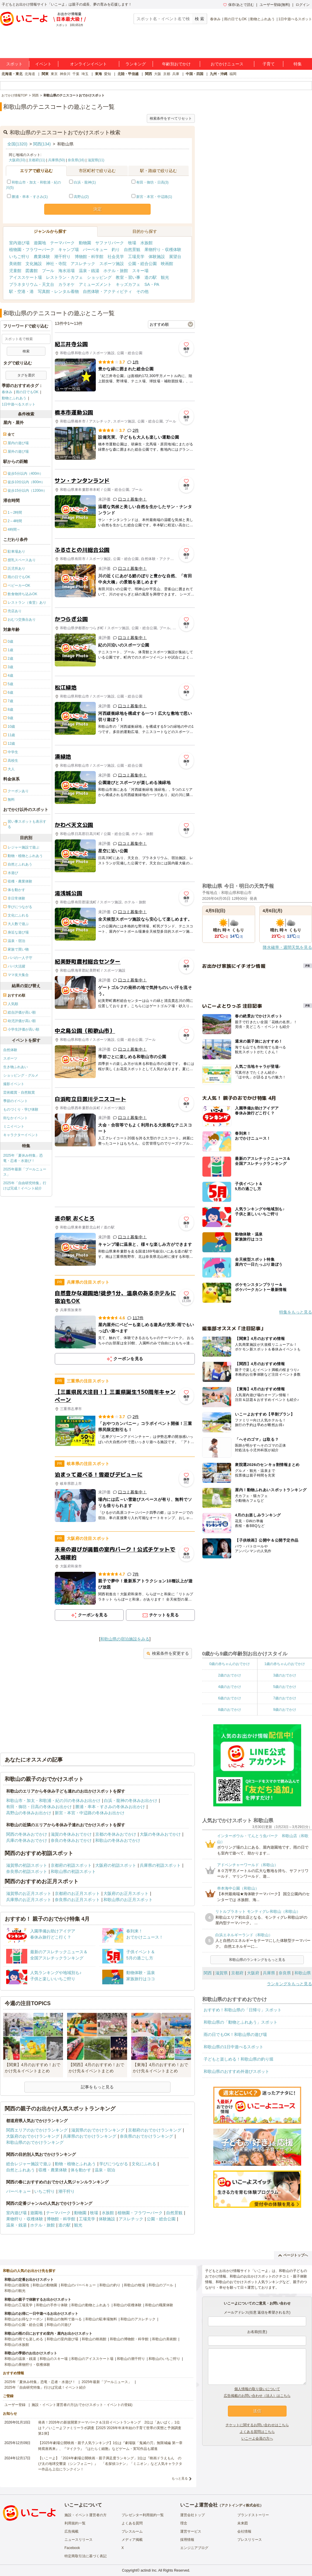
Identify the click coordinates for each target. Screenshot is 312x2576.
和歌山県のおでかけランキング (35, 2142)
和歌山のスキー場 (54, 2359)
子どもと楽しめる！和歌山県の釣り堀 (238, 2059)
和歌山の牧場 (134, 2285)
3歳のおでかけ (284, 1675)
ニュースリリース (78, 2540)
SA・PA (151, 284)
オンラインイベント (88, 64)
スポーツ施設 (111, 263)
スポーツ (10, 1058)
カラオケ (66, 284)
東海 (98, 74)
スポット (14, 64)
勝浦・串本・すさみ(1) (30, 197)
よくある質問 (132, 2523)
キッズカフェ (128, 284)
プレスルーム (132, 2531)
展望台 (175, 256)
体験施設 (157, 256)
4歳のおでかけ (229, 1687)
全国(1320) (17, 144)
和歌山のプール (161, 2285)
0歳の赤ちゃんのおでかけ (229, 1664)
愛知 (107, 74)
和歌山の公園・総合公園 (23, 2325)
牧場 (132, 242)
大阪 (157, 74)
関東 (45, 74)
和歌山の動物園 (45, 2285)
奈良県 (285, 1973)
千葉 (75, 74)
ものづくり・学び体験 (20, 1109)
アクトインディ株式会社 (240, 2505)
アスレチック (83, 263)
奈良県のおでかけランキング (146, 2136)
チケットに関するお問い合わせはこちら (257, 2425)
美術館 (15, 263)
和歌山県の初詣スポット (73, 1871)
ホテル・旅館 (115, 270)
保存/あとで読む (238, 5)
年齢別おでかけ (176, 64)
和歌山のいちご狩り (164, 2359)
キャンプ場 (68, 249)
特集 (298, 64)
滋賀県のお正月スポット (28, 1893)
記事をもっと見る (97, 2087)
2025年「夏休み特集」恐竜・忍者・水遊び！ (23, 1158)
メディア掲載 (132, 2540)
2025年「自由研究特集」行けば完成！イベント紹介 (24, 1185)
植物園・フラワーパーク (31, 249)
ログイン (303, 5)
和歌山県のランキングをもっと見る (257, 1960)
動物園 (85, 242)
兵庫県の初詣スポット (160, 1865)
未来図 (242, 2523)
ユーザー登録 (14, 2405)
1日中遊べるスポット (295, 19)
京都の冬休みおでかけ (115, 1834)
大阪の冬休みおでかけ (160, 1834)
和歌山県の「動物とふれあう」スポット (240, 2022)
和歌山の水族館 (16, 2345)
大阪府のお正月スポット (126, 1893)
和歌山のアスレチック (138, 2319)
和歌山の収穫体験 (127, 2305)
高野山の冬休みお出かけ (28, 1812)
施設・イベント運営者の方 (85, 2515)
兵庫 (175, 74)
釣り (116, 249)
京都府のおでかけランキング (154, 2130)
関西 (148, 74)
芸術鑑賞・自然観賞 (19, 1092)
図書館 (31, 270)
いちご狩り (19, 256)
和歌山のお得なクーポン (23, 2319)
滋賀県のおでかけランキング (98, 2130)
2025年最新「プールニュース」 (24, 1172)
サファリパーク (109, 242)
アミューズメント (95, 284)
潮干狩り (62, 256)
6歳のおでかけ (229, 1698)
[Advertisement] (125, 1182)
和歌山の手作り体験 (52, 2305)
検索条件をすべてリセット (171, 118)
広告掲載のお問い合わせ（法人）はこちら (257, 2396)
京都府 (237, 1973)
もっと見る (180, 2478)
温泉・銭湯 (89, 270)
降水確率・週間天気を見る (287, 947)
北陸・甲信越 (128, 74)
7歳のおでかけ (284, 1698)
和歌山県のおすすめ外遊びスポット (236, 2071)
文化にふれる (144, 2163)
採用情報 (187, 2540)
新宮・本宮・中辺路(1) (154, 197)
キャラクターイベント (20, 1135)
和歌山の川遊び (59, 2325)
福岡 (232, 74)
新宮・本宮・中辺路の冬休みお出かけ (90, 1812)
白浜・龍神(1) (85, 182)
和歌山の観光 (14, 2291)
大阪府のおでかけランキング (32, 2136)
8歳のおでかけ (229, 1710)
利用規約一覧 (75, 2523)
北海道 (30, 74)
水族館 (146, 242)
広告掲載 (71, 2531)
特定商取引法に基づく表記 (85, 2556)
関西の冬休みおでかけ (26, 1834)
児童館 (15, 270)
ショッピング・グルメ (20, 1075)
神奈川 (65, 74)
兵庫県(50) (56, 160)
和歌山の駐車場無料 (101, 2319)
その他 (142, 291)
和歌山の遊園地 (16, 2285)
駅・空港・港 (21, 291)
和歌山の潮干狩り (131, 2359)
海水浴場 (66, 270)
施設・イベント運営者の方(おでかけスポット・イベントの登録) (82, 2405)
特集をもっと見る (295, 1312)
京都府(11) (36, 160)
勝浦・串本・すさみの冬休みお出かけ (110, 1806)
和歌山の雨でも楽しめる (23, 2339)
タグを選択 (26, 375)
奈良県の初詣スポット (26, 1871)
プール (48, 270)
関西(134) (42, 144)
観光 (165, 277)
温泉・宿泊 (105, 2170)
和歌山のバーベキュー (78, 2285)
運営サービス (190, 2531)
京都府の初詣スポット (71, 1865)
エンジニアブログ (194, 2548)
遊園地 (40, 242)
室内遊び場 (19, 242)
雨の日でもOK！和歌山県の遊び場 (235, 2034)
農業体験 (42, 256)
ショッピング (99, 277)
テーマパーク (62, 242)
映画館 (167, 263)
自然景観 (132, 249)
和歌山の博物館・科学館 (129, 2339)
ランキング (135, 64)
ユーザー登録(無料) (275, 5)
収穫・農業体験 (52, 2170)
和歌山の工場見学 (18, 2305)
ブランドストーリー (253, 2515)
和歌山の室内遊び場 (62, 2339)
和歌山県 (302, 1973)
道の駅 (150, 277)
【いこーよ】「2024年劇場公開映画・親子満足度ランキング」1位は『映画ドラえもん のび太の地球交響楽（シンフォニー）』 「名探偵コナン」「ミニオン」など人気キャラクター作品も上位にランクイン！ (110, 2463)
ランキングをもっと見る (289, 1983)
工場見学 (136, 256)
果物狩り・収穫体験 (162, 249)
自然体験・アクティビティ (107, 291)
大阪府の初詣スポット (115, 1865)
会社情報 (244, 2531)
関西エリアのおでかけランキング (37, 2130)
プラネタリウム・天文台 (31, 284)
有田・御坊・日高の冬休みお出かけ (39, 1806)
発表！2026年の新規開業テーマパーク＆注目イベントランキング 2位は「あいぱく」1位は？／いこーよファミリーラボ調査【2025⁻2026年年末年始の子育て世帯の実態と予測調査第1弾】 (109, 2428)
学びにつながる (113, 2163)
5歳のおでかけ (284, 1687)
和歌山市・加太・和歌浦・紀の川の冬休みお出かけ (53, 1800)
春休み (215, 19)
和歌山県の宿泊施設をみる (124, 1639)
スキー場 (140, 270)
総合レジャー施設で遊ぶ (28, 2163)
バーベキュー (95, 249)
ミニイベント (13, 1126)
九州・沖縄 (218, 74)
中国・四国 (194, 74)
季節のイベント (15, 1101)
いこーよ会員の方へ (257, 2438)
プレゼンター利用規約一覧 (143, 2515)
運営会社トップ (192, 2515)
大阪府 (253, 1973)
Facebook (72, 2548)
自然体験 (10, 1050)
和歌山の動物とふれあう (90, 2305)
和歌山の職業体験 (159, 2305)
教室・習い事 (128, 277)
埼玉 (84, 74)
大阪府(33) (17, 160)
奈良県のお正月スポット (77, 1899)
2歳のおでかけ (229, 1675)
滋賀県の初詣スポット (26, 1865)
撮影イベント (13, 1084)
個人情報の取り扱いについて (257, 2389)
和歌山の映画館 (94, 2339)
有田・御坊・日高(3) (152, 182)
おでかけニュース (227, 64)
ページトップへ (293, 2255)
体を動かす (81, 2170)
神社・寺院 (56, 263)
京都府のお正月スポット (77, 1893)
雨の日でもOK (235, 19)
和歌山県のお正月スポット (128, 1899)
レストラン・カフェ (64, 277)
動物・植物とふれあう (75, 2163)
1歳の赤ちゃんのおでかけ (284, 1664)
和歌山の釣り (109, 2285)
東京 (54, 74)
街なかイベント (15, 1118)
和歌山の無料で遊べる (64, 2319)
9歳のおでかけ (284, 1710)
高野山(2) (81, 197)
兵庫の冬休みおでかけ (26, 1840)
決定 (97, 209)
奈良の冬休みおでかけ (71, 1840)
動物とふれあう (262, 19)
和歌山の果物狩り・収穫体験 (27, 2365)
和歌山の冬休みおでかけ (117, 1840)
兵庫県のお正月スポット (28, 1899)
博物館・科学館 (89, 256)
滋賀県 (221, 1973)
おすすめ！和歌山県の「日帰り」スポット (243, 2009)
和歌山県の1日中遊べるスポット (233, 2046)
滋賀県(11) (96, 160)
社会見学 (116, 256)
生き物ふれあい (15, 1067)
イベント (43, 64)
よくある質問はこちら (257, 2432)
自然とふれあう (20, 2170)
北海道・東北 (12, 74)
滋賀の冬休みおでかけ (71, 1834)
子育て (268, 64)
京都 (166, 74)
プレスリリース (249, 2540)
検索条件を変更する (167, 1653)
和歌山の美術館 (164, 2339)
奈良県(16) (76, 160)
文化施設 (33, 263)
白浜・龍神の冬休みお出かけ (130, 1800)
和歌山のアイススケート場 (92, 2359)
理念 (183, 2523)
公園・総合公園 (142, 263)
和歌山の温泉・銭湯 (20, 2359)
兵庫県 (269, 1973)
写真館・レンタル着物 (58, 291)
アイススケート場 (25, 277)
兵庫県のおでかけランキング (89, 2136)
